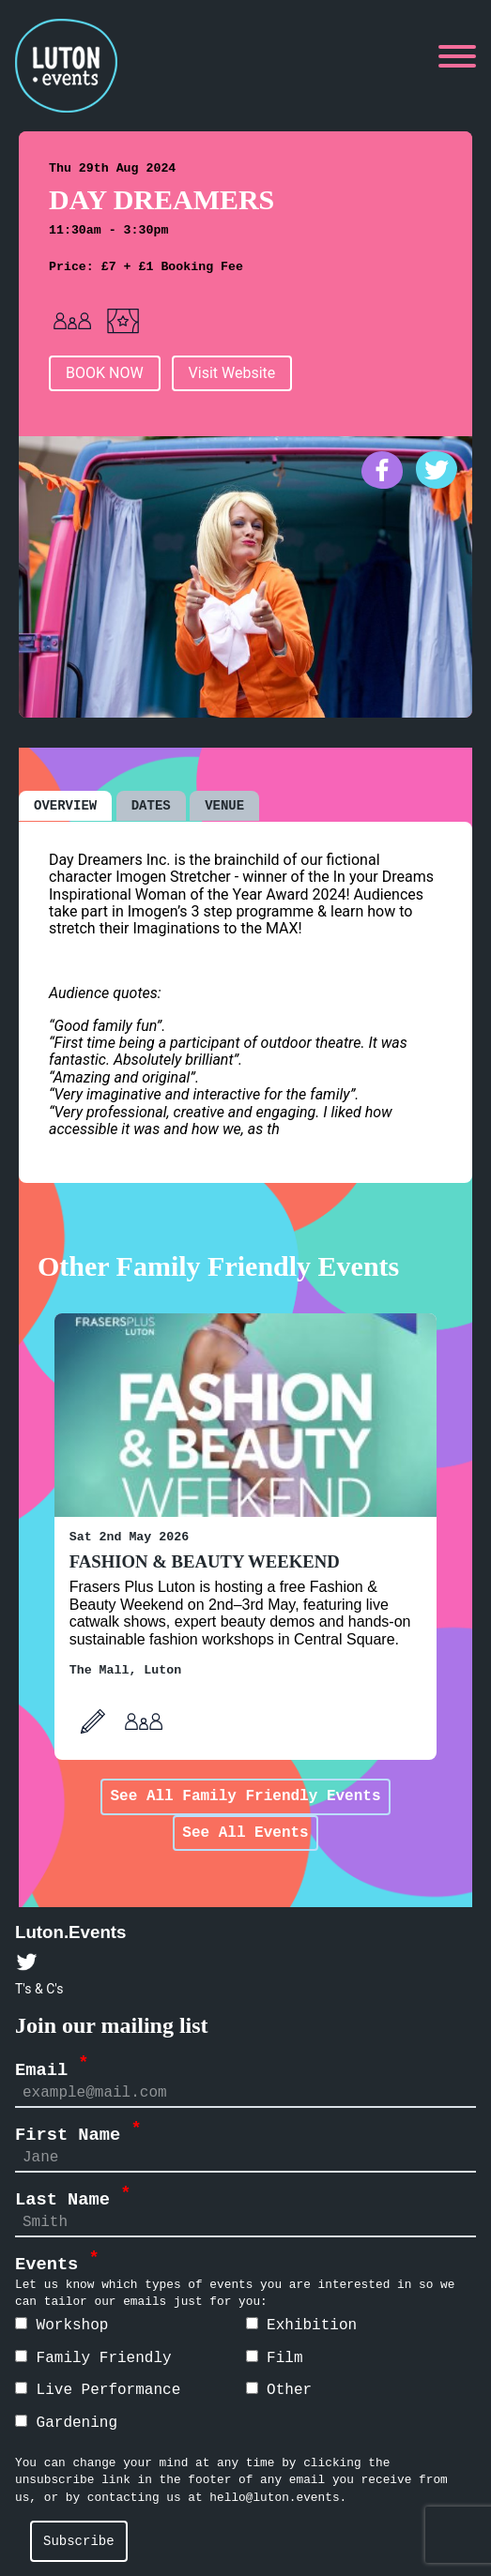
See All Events (245, 1832)
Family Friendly (93, 2357)
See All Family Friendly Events (245, 1795)
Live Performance (97, 2389)
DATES (151, 804)
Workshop (61, 2324)
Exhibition (302, 2324)
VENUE (224, 804)
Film (274, 2357)
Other (279, 2389)
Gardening (66, 2422)
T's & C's (39, 1987)
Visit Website (232, 373)
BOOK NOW (105, 373)
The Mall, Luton (125, 1668)
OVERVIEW (65, 804)
